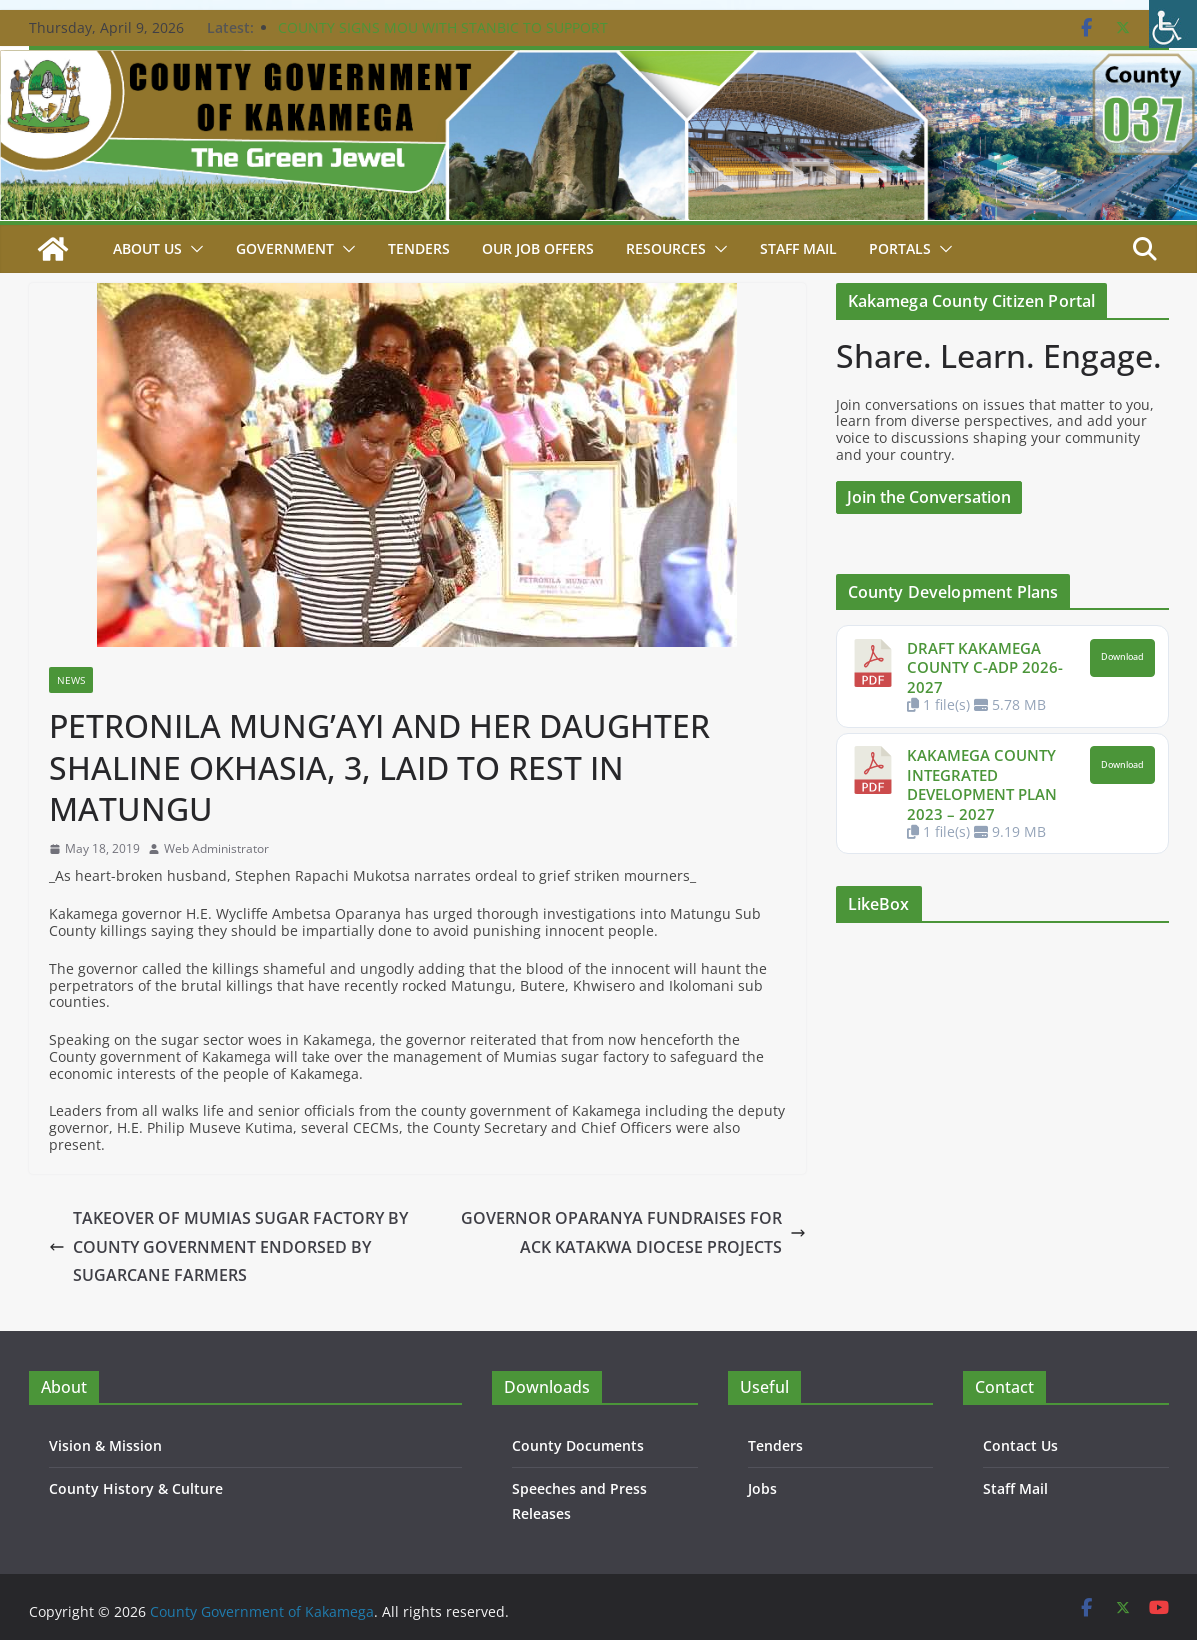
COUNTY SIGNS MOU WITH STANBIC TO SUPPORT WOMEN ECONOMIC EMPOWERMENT (443, 37)
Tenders (419, 248)
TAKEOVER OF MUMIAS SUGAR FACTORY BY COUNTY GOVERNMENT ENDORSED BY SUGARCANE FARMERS (228, 1247)
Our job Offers (538, 248)
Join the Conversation (929, 497)
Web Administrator (216, 849)
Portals (900, 248)
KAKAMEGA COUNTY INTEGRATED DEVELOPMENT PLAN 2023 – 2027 (982, 784)
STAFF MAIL (798, 248)
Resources (666, 248)
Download (1122, 657)
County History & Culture (136, 1488)
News (71, 680)
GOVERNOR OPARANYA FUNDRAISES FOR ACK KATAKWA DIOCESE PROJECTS (633, 1232)
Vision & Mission (105, 1445)
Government (285, 248)
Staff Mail (1015, 1488)
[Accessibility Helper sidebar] (1173, 24)
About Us (147, 248)
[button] (193, 249)
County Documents (578, 1445)
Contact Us (1020, 1445)
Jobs (762, 1488)
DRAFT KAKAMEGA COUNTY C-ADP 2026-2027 (985, 667)
